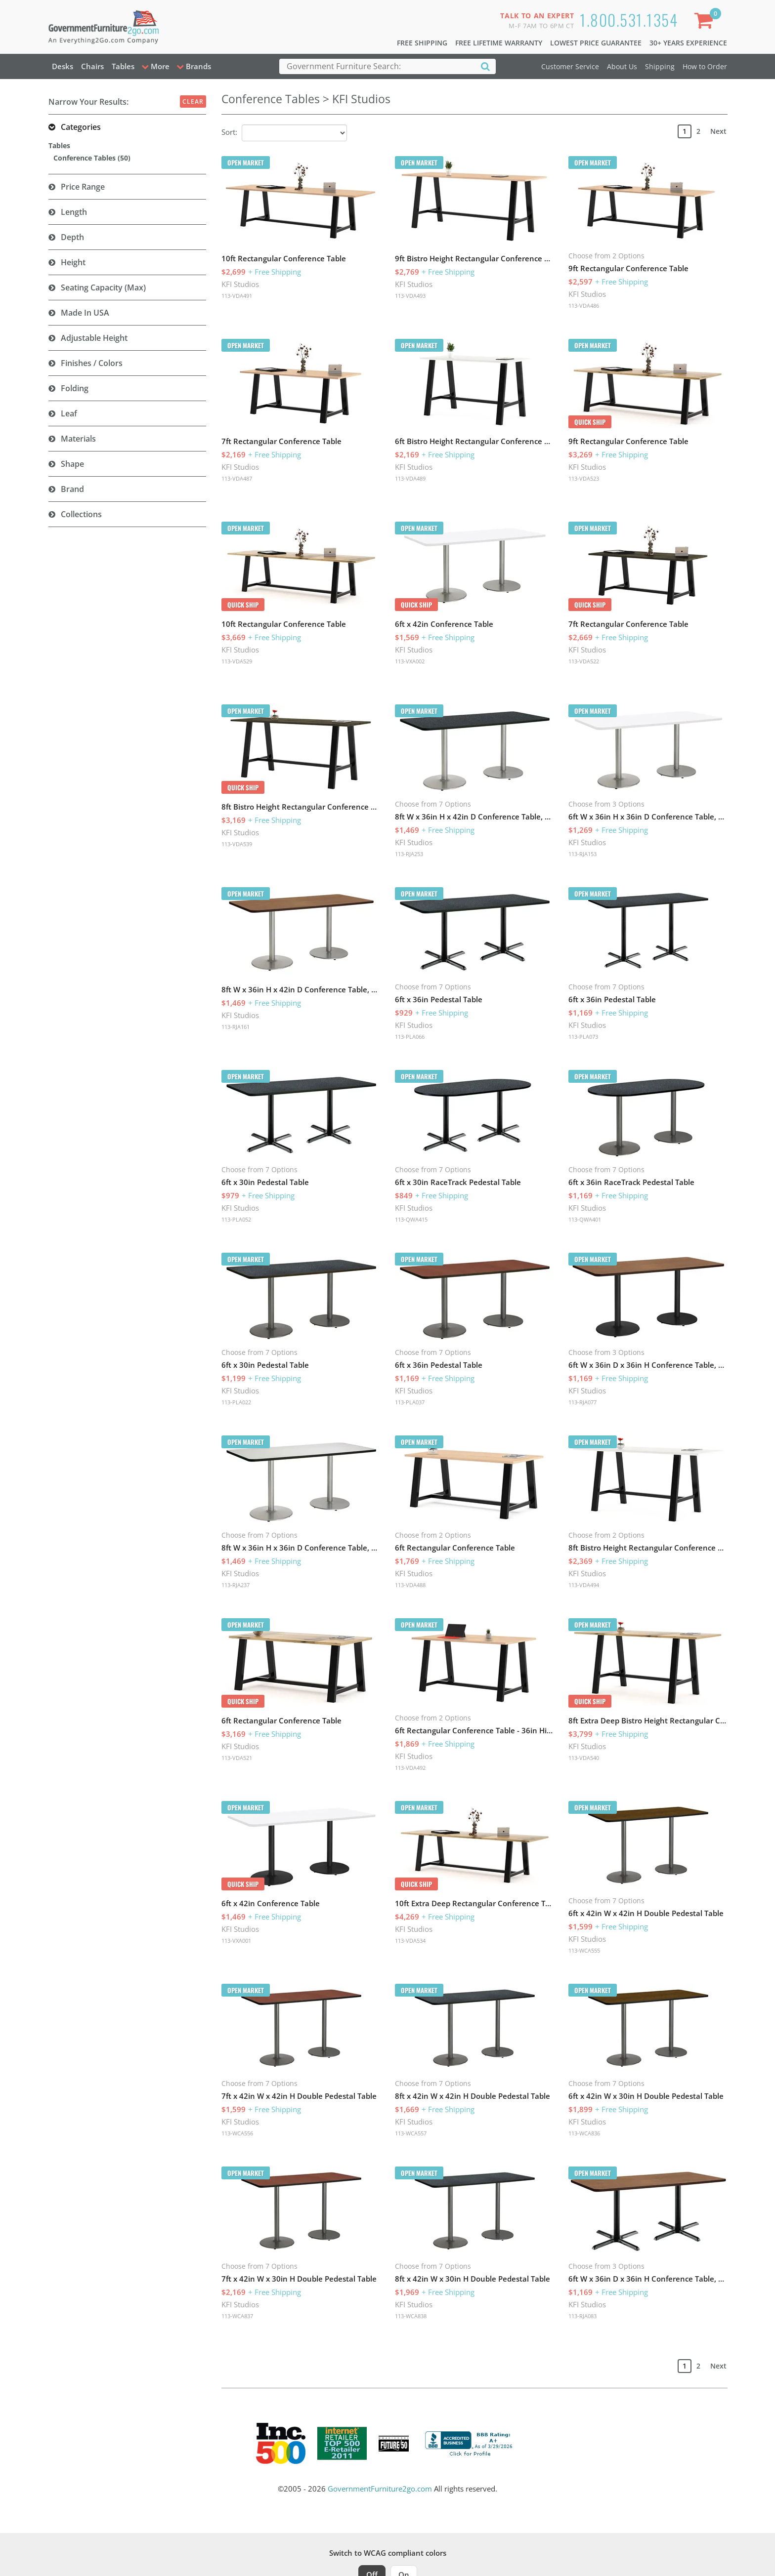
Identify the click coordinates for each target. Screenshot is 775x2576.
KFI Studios (240, 284)
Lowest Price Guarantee (596, 42)
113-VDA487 (236, 478)
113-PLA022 (236, 1402)
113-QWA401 (584, 1219)
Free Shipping (422, 42)
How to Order (705, 66)
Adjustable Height (94, 337)
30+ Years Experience (688, 42)
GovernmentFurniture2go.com (380, 2489)
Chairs (92, 66)
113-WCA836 (584, 2133)
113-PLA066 (410, 1036)
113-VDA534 (410, 1940)
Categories (81, 127)
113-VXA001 (236, 1940)
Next (718, 131)
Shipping (660, 66)
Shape (72, 463)
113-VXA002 (410, 661)
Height (73, 262)
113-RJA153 (582, 854)
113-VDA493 (410, 295)
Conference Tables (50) (91, 158)
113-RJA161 (235, 1026)
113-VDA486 (583, 305)
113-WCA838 (411, 2316)
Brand (72, 489)
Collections (81, 514)
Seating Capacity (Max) (103, 287)
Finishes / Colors (92, 363)
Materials (78, 438)
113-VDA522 (583, 661)
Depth (72, 237)
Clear (193, 101)
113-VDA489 (410, 478)
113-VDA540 (583, 1757)
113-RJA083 (582, 2316)
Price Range (83, 186)
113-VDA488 (410, 1585)
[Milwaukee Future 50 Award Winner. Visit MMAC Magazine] (394, 2444)
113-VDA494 (583, 1585)
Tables (123, 66)
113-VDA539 (236, 844)
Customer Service (570, 66)
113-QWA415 (411, 1219)
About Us (622, 66)
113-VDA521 (236, 1757)
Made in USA (85, 312)
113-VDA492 (410, 1767)
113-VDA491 (236, 295)
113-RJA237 (235, 1585)
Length (74, 211)
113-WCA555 (584, 1950)
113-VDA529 (236, 661)
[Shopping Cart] (705, 22)
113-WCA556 (237, 2133)
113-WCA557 (411, 2133)
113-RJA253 (409, 854)
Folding (74, 388)
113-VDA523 (583, 478)
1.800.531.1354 (629, 19)
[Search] (485, 66)
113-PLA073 (583, 1036)
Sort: (229, 132)
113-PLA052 (236, 1219)
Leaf (69, 413)
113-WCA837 (237, 2316)
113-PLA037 (410, 1402)
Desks (62, 66)
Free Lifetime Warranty (498, 42)
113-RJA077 (582, 1402)
